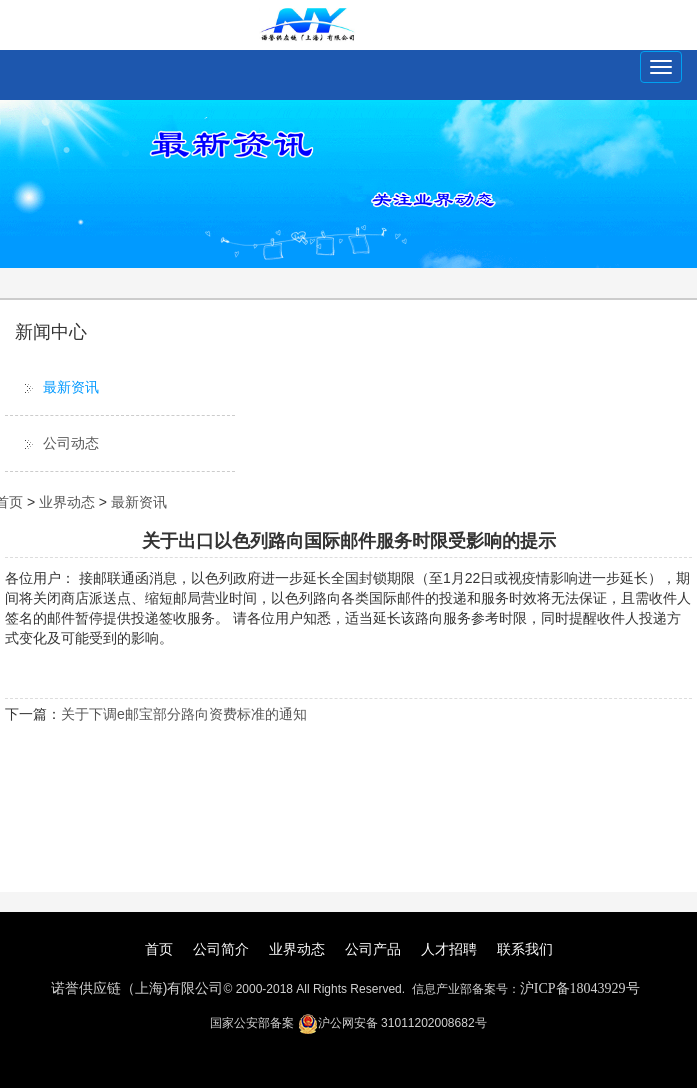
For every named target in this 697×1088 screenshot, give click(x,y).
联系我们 (525, 949)
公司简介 (221, 949)
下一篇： (33, 714)
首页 (159, 949)
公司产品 (373, 949)
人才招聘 (449, 949)
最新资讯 (71, 387)
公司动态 (71, 443)
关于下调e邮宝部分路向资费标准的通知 (184, 714)
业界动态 (67, 502)
